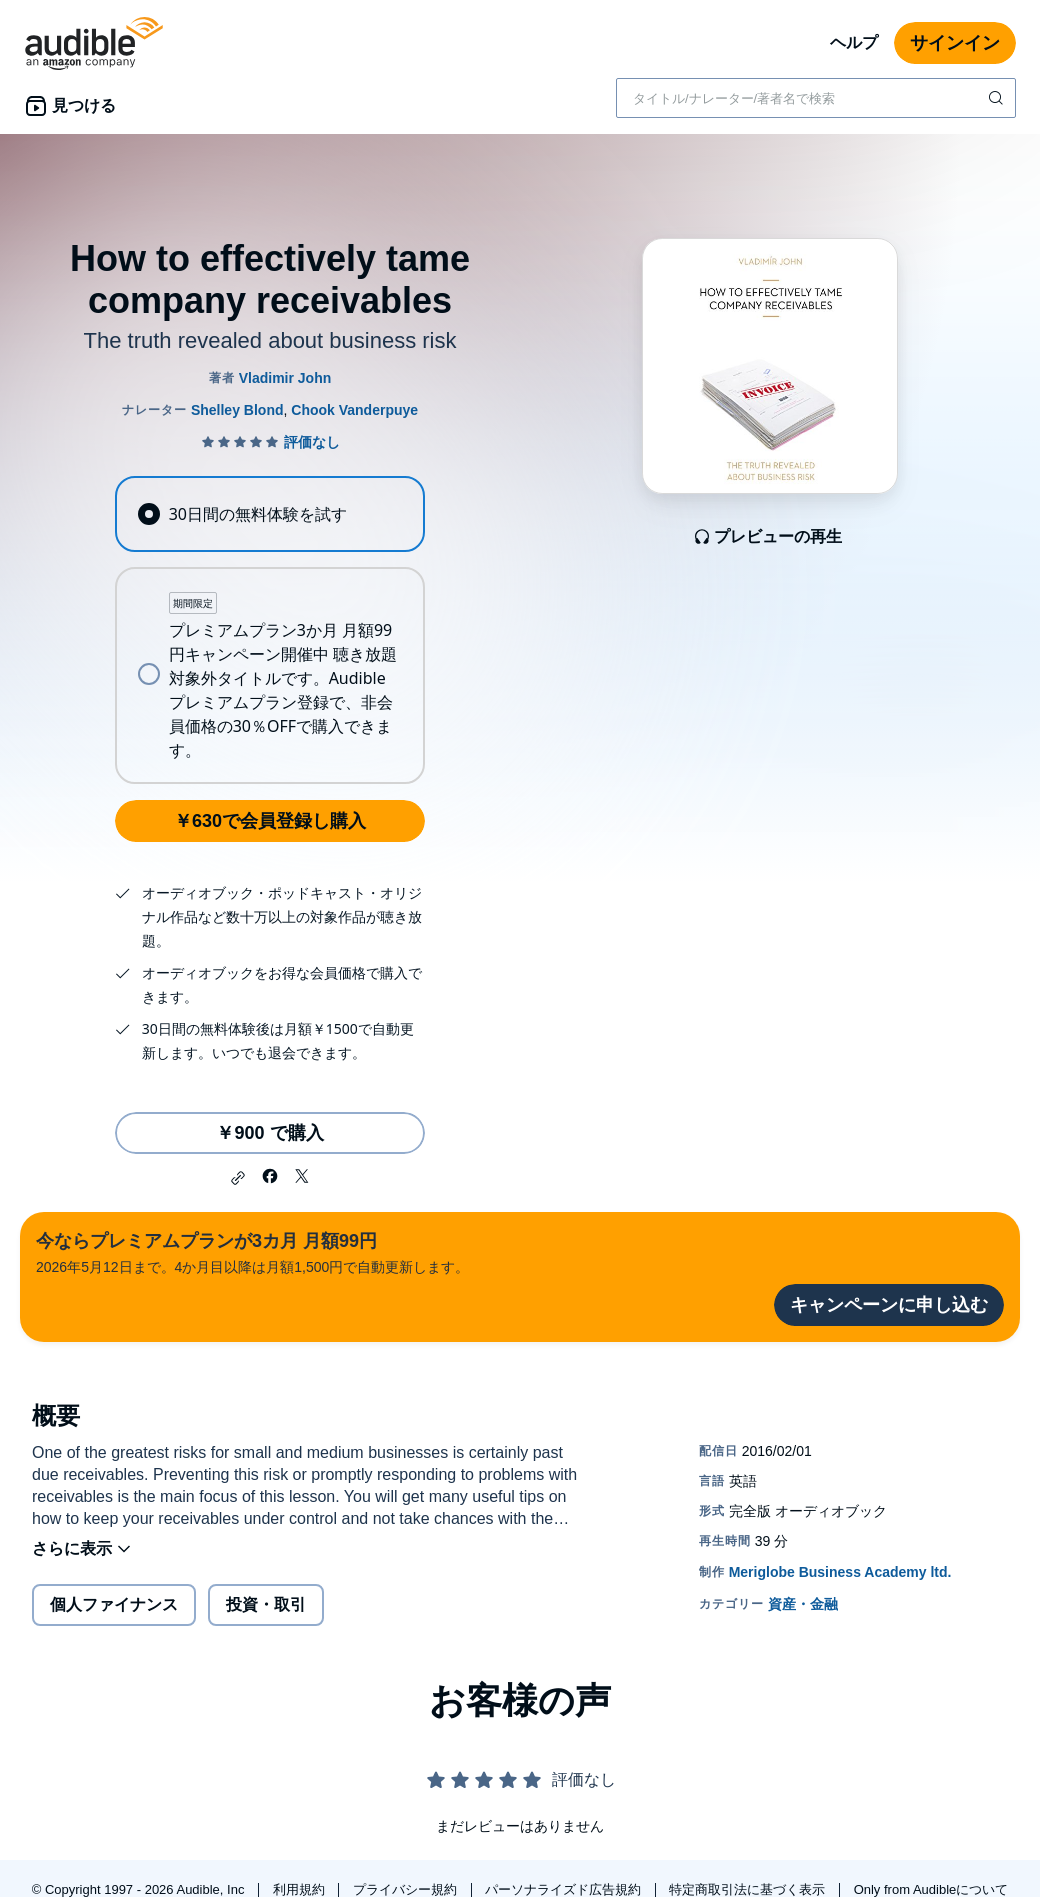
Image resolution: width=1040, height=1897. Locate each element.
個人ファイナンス (114, 1604)
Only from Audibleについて (931, 1889)
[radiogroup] (269, 630)
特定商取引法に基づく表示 (749, 1889)
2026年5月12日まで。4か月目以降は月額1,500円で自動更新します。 (252, 1251)
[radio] (269, 514)
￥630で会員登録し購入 (270, 821)
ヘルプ (854, 42)
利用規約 (301, 1889)
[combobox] (816, 98)
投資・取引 (266, 1604)
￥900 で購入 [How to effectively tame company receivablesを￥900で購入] (269, 1133)
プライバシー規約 (407, 1889)
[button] (238, 1178)
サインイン (955, 43)
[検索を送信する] (998, 98)
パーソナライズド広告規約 (565, 1889)
